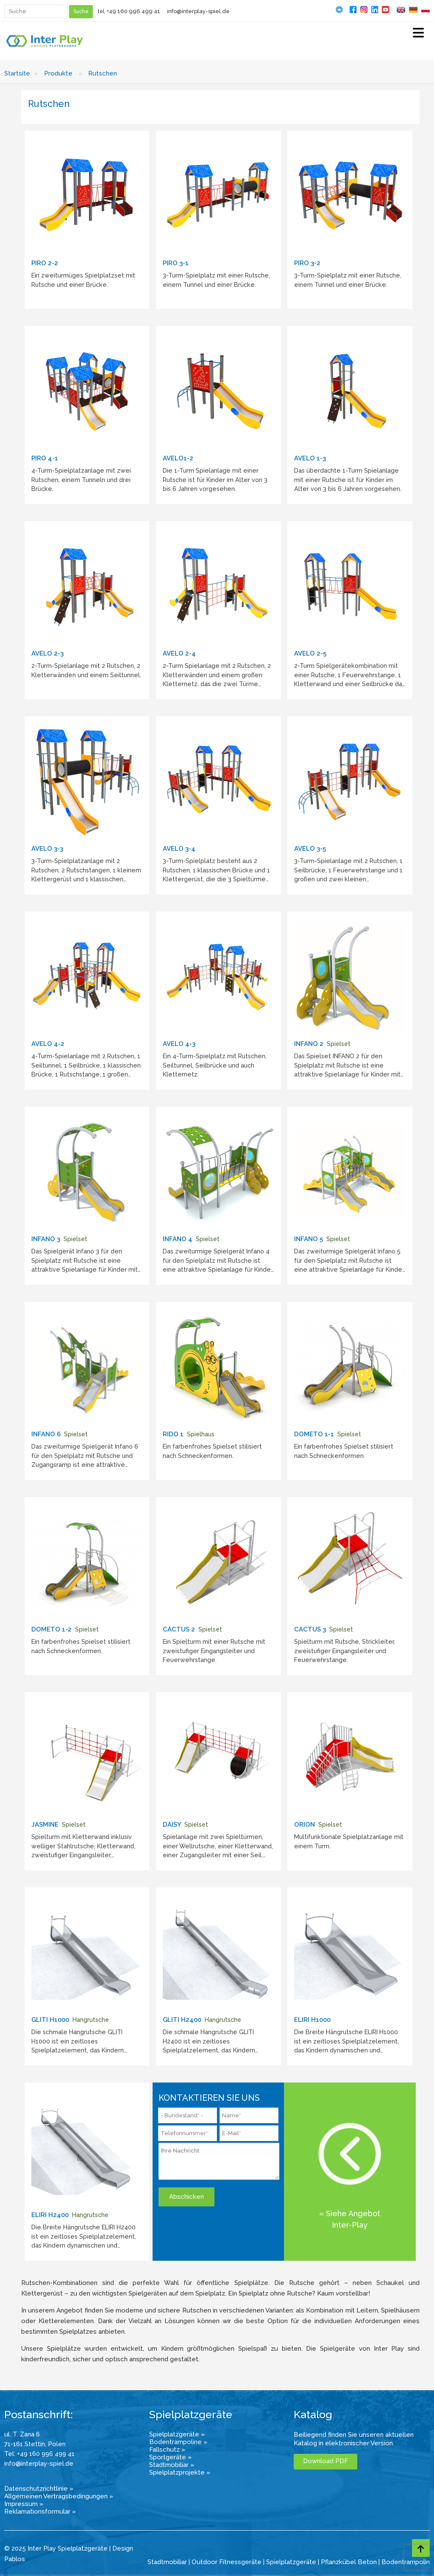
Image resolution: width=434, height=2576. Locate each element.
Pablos (14, 2559)
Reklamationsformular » (40, 2511)
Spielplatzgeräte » (177, 2434)
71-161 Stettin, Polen (35, 2444)
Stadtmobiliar (167, 2562)
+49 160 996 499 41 (133, 11)
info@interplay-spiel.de (198, 11)
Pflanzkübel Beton (349, 2562)
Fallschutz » (167, 2449)
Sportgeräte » (170, 2457)
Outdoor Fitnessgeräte (227, 2562)
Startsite (17, 73)
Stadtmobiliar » (171, 2465)
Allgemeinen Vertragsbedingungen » (58, 2496)
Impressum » (23, 2504)
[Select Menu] (418, 33)
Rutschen (102, 73)
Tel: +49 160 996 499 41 (39, 2454)
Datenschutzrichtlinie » (38, 2488)
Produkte (58, 73)
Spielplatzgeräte (291, 2562)
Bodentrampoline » (178, 2442)
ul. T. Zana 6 (22, 2434)
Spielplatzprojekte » (179, 2472)
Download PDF (325, 2461)
